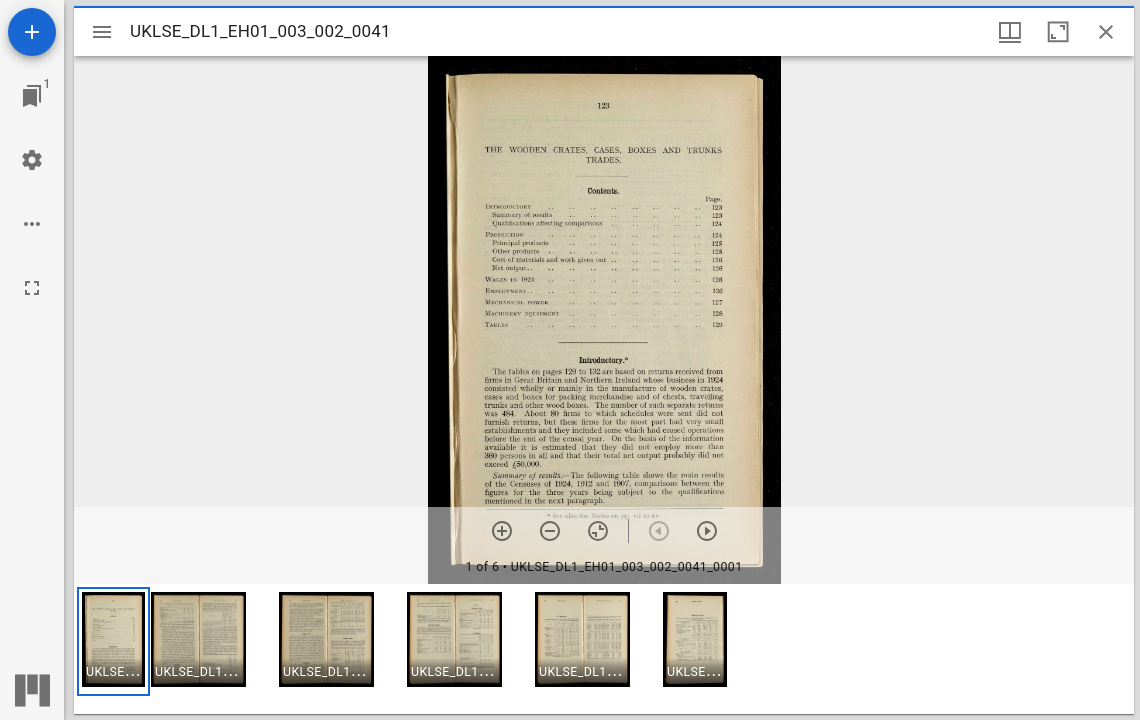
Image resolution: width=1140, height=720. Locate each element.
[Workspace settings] (32, 160)
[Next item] (707, 531)
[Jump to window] (32, 96)
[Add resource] (32, 32)
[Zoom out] (550, 531)
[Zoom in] (502, 531)
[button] (113, 641)
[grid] (604, 649)
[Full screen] (32, 288)
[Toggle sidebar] (102, 32)
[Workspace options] (32, 224)
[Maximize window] (1058, 32)
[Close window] (1106, 32)
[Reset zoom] (598, 531)
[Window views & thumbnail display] (1010, 32)
